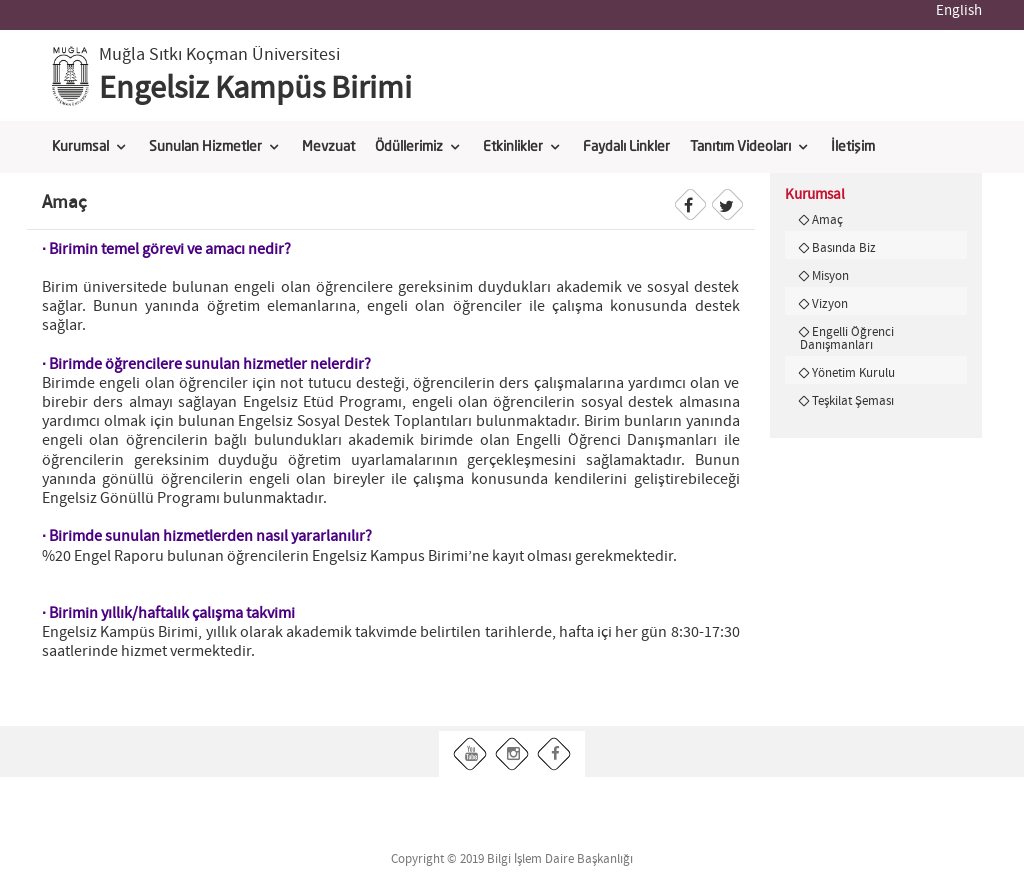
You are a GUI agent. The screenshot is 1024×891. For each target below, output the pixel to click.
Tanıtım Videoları (740, 147)
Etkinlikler (513, 147)
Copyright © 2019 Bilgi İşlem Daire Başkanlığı (512, 859)
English (959, 11)
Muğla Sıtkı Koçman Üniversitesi (219, 55)
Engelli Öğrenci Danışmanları (847, 338)
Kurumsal (80, 147)
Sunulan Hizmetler (205, 147)
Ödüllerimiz (409, 147)
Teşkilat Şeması (853, 401)
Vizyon (830, 304)
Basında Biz (844, 248)
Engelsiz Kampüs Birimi (255, 89)
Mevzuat (328, 147)
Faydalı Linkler (626, 147)
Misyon (830, 276)
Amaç (827, 220)
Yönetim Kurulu (853, 373)
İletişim (853, 147)
